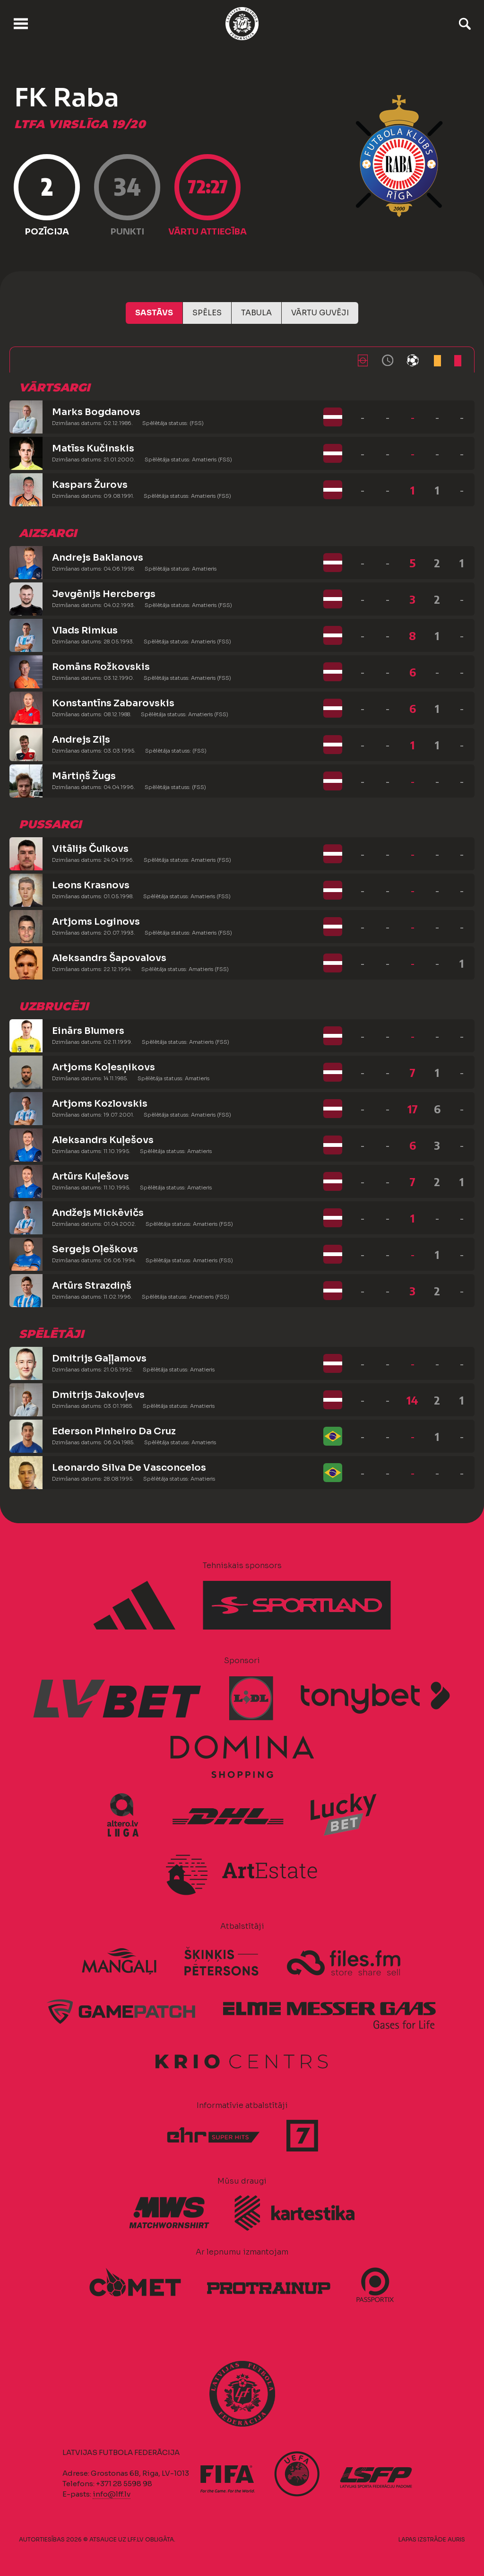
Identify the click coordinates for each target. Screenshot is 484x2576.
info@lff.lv (111, 2493)
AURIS (456, 2539)
